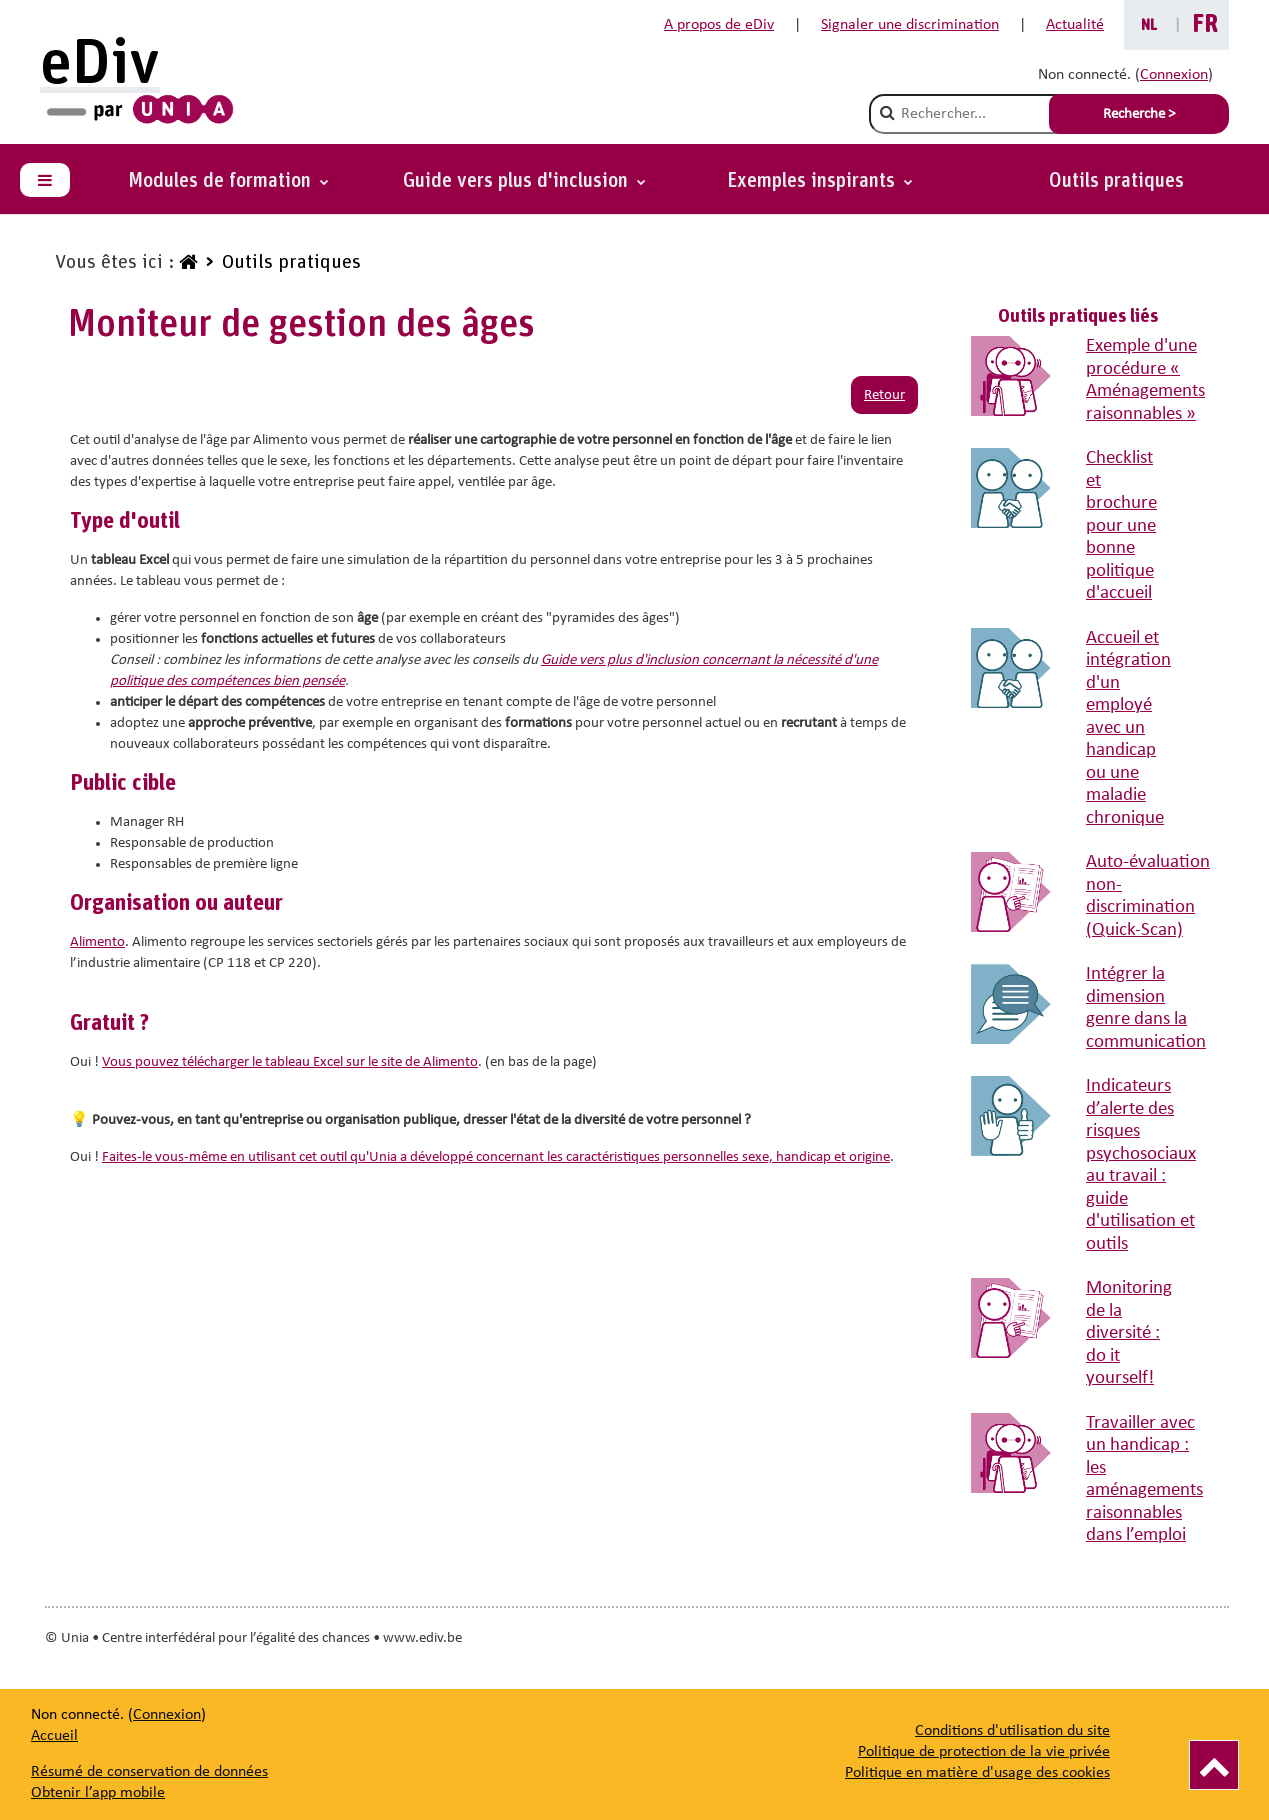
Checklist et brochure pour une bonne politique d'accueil (1121, 526)
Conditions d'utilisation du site (1012, 1731)
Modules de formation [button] (222, 181)
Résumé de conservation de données (149, 1772)
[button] (820, 181)
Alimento (97, 942)
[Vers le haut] (1214, 1765)
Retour (884, 395)
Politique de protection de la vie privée (984, 1752)
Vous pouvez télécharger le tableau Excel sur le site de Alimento (290, 1062)
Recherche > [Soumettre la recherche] (1139, 114)
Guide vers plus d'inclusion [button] (518, 181)
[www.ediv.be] (186, 263)
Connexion (1174, 75)
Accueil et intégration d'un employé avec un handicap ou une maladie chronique (1128, 728)
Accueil (54, 1736)
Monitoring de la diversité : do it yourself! (1129, 1333)
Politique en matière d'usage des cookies (977, 1773)
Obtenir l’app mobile (98, 1793)
